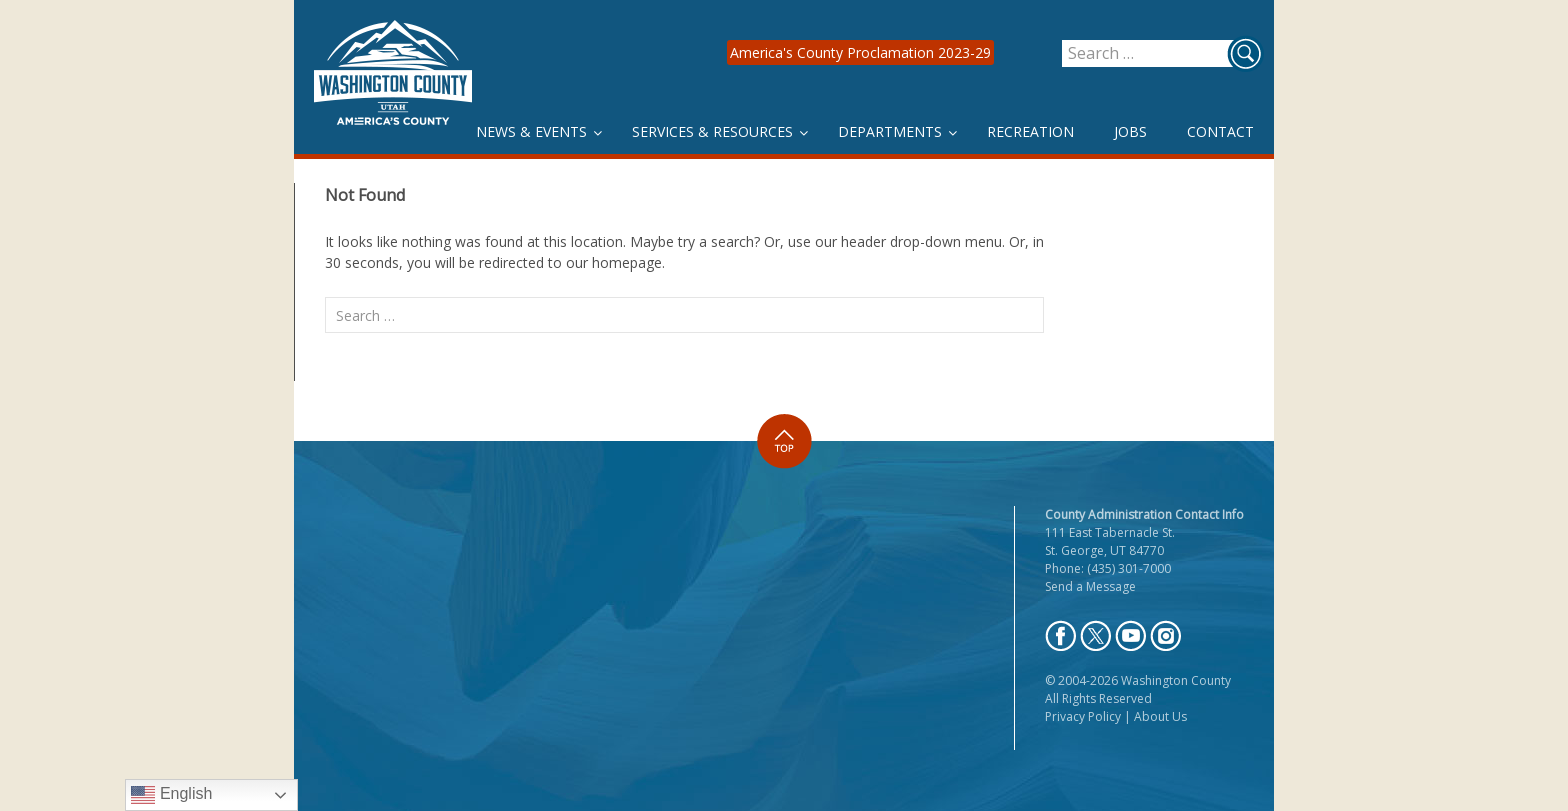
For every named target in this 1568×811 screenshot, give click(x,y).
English (171, 795)
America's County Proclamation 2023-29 (860, 52)
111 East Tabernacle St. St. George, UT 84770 (1110, 541)
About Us (1160, 716)
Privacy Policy (1083, 716)
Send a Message (1090, 586)
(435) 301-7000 (1129, 568)
